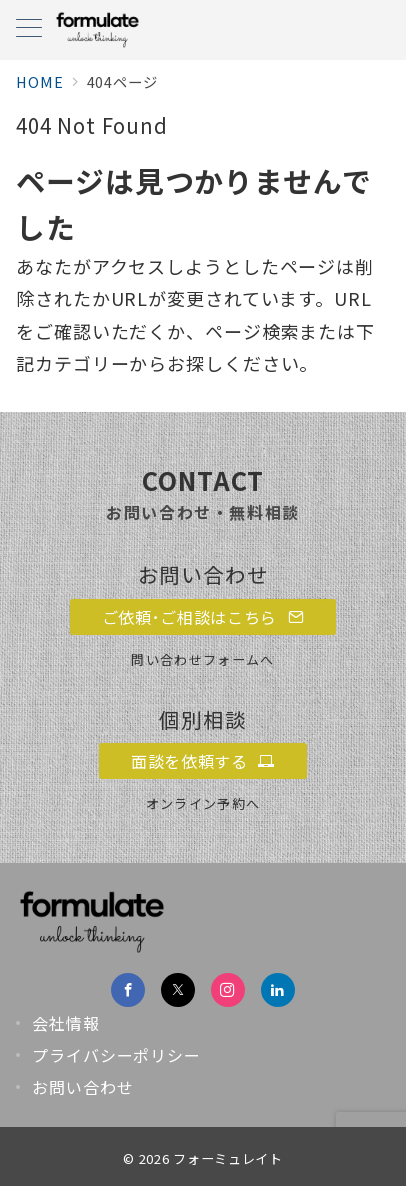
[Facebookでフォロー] (128, 990)
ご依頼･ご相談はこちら (203, 617)
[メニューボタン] (29, 29)
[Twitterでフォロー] (178, 990)
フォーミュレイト (228, 1158)
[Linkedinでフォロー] (278, 990)
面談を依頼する (203, 761)
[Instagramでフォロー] (228, 990)
